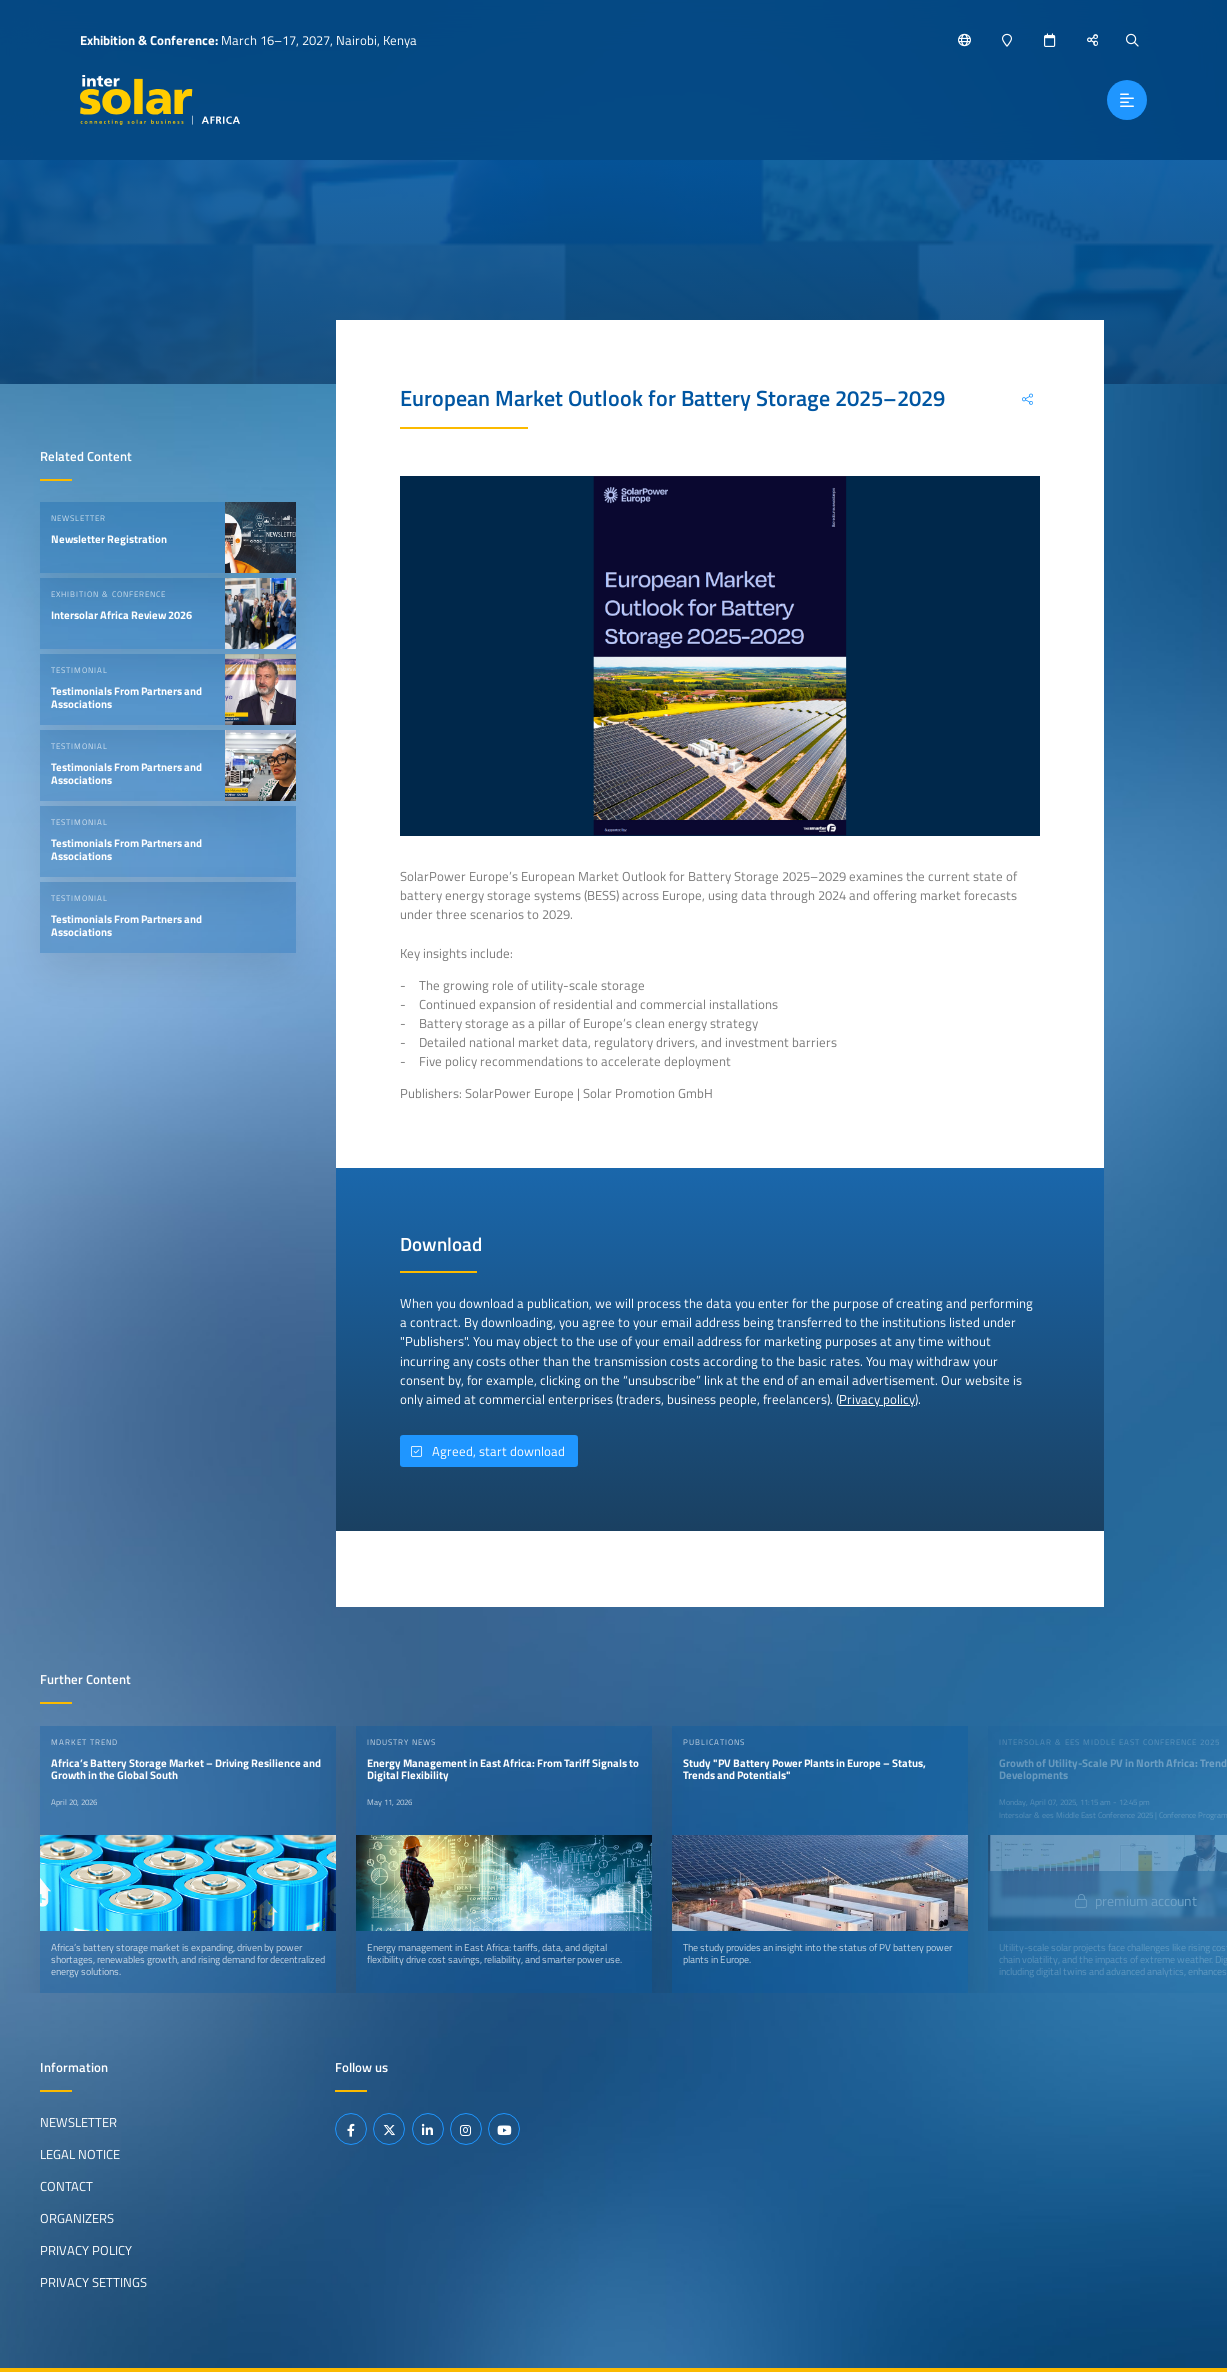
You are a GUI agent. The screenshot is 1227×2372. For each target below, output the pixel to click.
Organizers (77, 2218)
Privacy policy (877, 1399)
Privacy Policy (86, 2250)
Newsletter (78, 2122)
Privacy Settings (93, 2282)
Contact (66, 2186)
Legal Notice (80, 2154)
